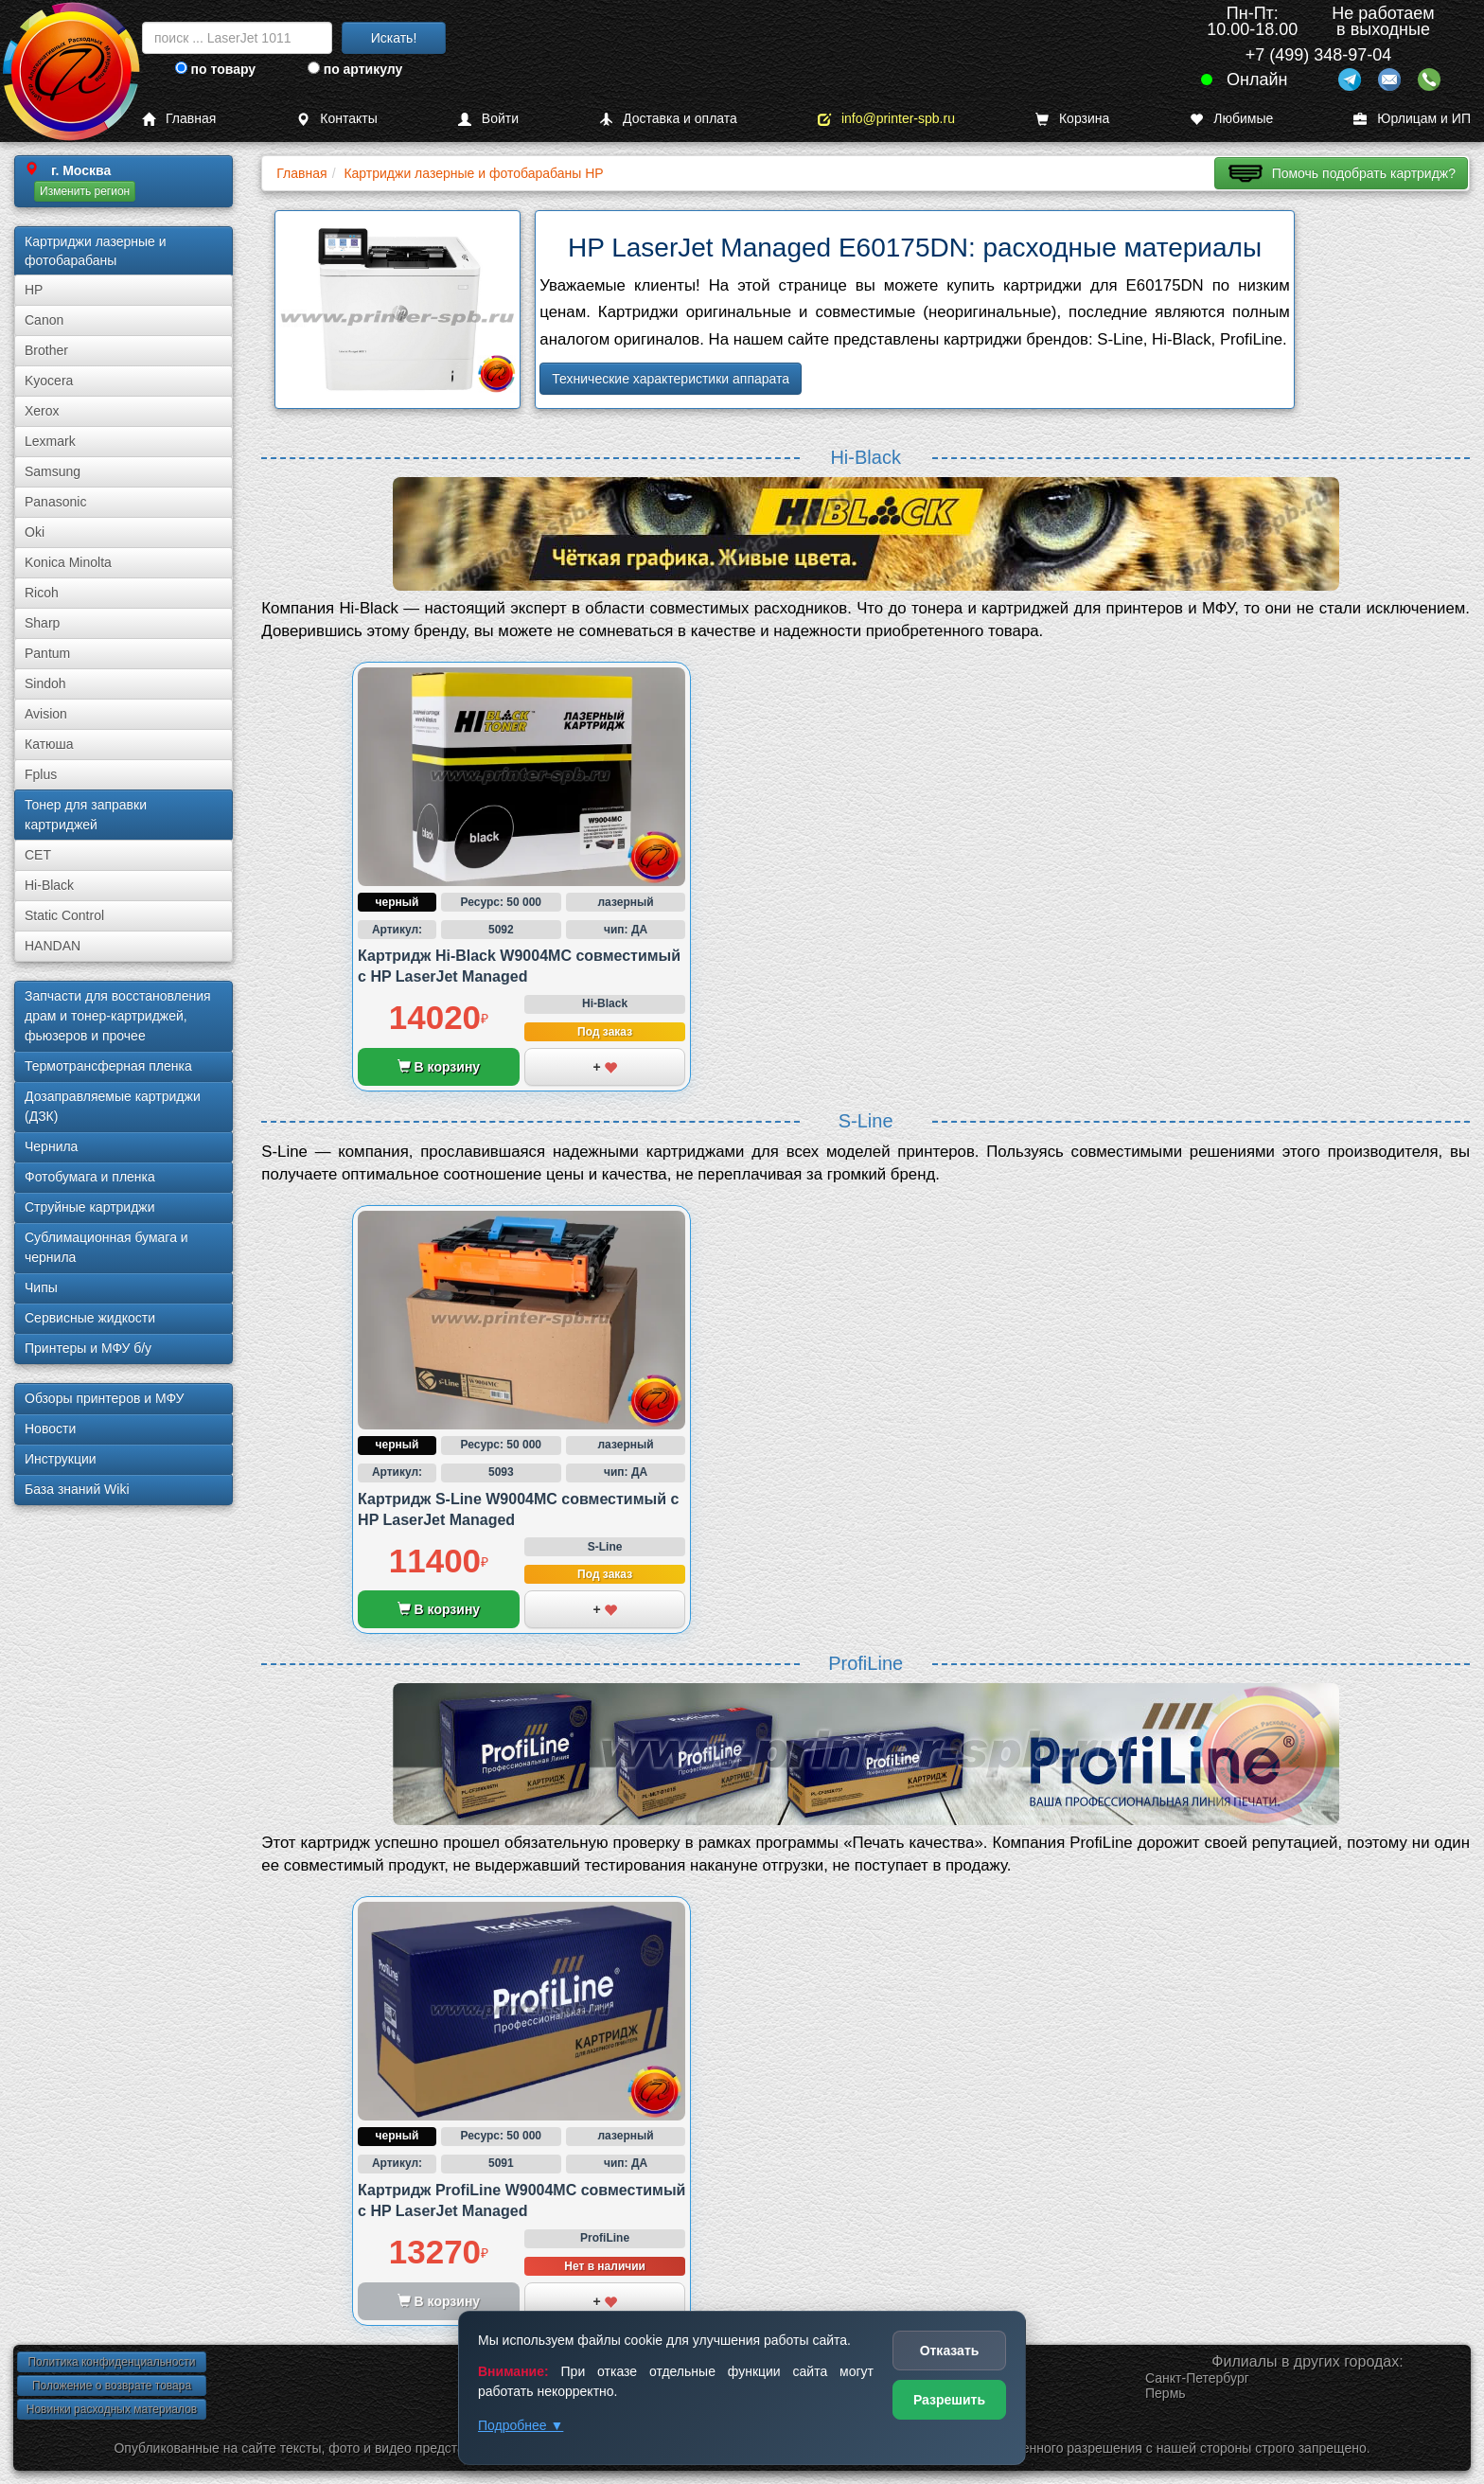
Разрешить (949, 2399)
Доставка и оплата (668, 119)
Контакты (336, 119)
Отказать (950, 2350)
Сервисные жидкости (90, 1317)
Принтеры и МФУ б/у (88, 1348)
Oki (34, 532)
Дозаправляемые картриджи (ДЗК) (113, 1106)
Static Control (64, 915)
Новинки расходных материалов (111, 2409)
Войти (488, 119)
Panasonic (55, 501)
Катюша (49, 744)
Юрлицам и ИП (1412, 119)
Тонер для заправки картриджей (86, 814)
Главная (179, 119)
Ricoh (42, 592)
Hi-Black (49, 885)
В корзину (439, 1066)
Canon (44, 320)
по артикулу (355, 69)
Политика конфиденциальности (111, 2362)
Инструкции (61, 1458)
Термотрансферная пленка (108, 1065)
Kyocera (49, 380)
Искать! (394, 37)
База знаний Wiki (77, 1489)
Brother (46, 350)
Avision (46, 713)
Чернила (51, 1146)
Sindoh (45, 683)
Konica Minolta (68, 562)
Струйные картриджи (90, 1207)
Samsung (52, 471)
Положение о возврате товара (111, 2385)
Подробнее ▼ (520, 2425)
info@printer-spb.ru (886, 119)
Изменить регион (85, 191)
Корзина (1072, 119)
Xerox (42, 410)
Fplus (41, 774)
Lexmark (50, 441)
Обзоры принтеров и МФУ (104, 1398)
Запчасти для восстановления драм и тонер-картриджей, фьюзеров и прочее (118, 1015)
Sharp (42, 622)
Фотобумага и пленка (90, 1176)
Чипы (41, 1287)
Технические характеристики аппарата (670, 378)
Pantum (47, 653)
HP (34, 289)
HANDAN (52, 945)
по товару (215, 69)
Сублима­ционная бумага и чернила (106, 1247)
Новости (50, 1428)
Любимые (1231, 119)
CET (38, 854)
